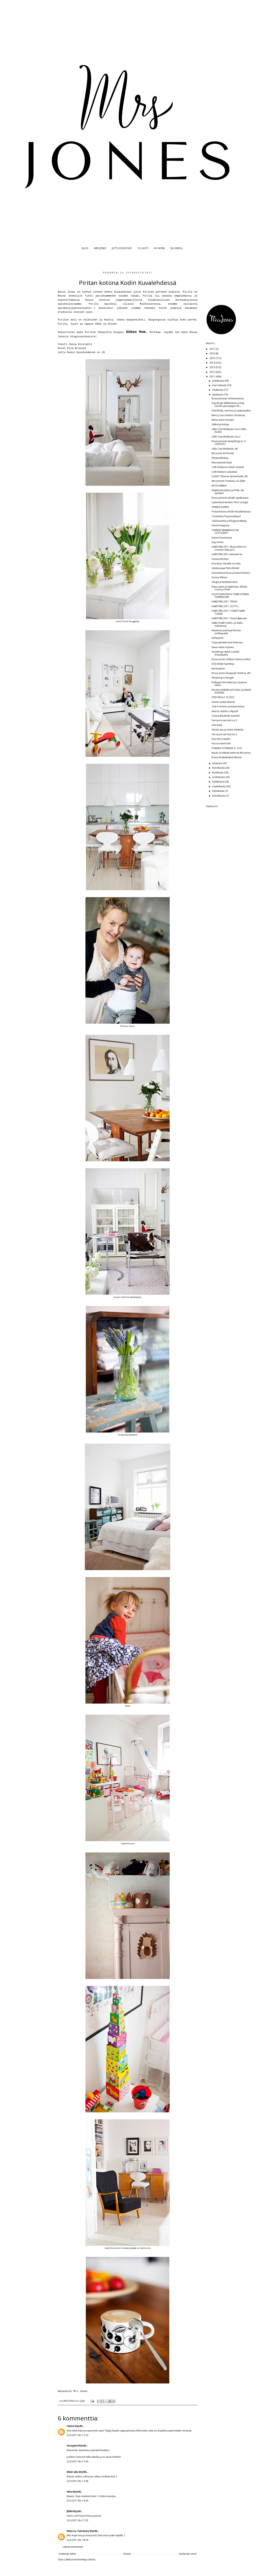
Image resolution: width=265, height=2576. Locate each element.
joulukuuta (218, 380)
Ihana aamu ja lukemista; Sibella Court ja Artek (229, 588)
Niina (69, 2491)
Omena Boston (220, 559)
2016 (212, 353)
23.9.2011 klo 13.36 (77, 2461)
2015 (212, 358)
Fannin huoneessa (222, 537)
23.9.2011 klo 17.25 (77, 2520)
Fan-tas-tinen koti (221, 743)
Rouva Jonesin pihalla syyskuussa (230, 497)
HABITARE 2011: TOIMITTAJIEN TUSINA (228, 612)
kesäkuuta (218, 772)
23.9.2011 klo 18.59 (77, 2540)
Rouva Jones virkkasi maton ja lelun (231, 659)
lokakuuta (218, 389)
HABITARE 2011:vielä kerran (227, 554)
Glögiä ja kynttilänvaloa (225, 582)
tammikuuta (219, 795)
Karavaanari (218, 668)
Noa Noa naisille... (222, 739)
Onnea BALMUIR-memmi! (226, 715)
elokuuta (217, 763)
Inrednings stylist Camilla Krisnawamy (225, 653)
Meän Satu (72, 2472)
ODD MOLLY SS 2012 (223, 697)
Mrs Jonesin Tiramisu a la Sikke (228, 481)
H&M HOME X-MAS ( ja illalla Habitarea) (227, 624)
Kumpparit (217, 638)
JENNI (70, 2511)
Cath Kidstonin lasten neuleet (228, 467)
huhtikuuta (218, 781)
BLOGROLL (177, 248)
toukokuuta (218, 777)
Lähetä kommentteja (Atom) (79, 2559)
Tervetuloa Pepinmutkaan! (226, 516)
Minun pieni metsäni (223, 419)
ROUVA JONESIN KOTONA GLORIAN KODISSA (231, 691)
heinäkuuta (218, 767)
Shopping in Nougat (223, 677)
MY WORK (159, 248)
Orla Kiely (217, 725)
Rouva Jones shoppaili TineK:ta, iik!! (231, 673)
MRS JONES (100, 248)
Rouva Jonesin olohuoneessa (228, 398)
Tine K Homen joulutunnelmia (228, 706)
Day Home (217, 542)
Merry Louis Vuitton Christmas (228, 415)
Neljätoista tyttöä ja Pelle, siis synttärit (228, 492)
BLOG (85, 248)
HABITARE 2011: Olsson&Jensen (229, 618)
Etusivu (127, 2553)
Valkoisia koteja (220, 424)
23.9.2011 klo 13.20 (77, 2435)
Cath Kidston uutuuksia (224, 471)
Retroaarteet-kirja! (222, 462)
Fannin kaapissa (220, 525)
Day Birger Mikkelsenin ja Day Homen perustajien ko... (228, 404)
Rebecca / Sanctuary (78, 2531)
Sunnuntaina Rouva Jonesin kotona (231, 573)
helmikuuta (218, 791)
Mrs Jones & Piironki (223, 453)
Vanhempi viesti (187, 2553)
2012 (212, 372)
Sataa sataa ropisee (223, 647)
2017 (212, 349)
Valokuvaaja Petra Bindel (225, 568)
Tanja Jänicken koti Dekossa (227, 642)
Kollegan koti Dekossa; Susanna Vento (229, 684)
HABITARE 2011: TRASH (224, 601)
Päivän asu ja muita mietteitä (227, 729)
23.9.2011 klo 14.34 (77, 2500)
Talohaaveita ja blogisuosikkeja (229, 521)
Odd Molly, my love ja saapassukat (231, 410)
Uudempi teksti (67, 2553)
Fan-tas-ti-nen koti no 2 (224, 734)
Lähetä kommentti (73, 2547)
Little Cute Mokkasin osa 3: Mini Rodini (229, 430)
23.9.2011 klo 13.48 (77, 2481)
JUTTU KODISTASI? (122, 248)
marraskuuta (219, 385)
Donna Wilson (219, 577)
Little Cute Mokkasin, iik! (225, 448)
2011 (212, 376)
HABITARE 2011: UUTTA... (226, 606)
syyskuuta (218, 394)
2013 (212, 367)
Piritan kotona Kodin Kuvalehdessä (231, 511)
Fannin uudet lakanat (223, 702)
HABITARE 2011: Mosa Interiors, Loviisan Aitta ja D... (229, 548)
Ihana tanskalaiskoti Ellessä (227, 757)
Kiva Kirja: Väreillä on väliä (226, 563)
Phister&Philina (220, 458)
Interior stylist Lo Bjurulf (225, 711)
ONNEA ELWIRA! (220, 507)
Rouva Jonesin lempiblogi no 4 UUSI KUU (228, 442)
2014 (212, 362)
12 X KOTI (143, 248)
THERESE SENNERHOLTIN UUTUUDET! (225, 531)
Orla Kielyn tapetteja (223, 663)
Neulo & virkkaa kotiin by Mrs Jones (231, 752)
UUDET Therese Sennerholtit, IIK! (230, 476)
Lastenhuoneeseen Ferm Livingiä (230, 502)
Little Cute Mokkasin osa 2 (226, 436)
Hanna (70, 2426)
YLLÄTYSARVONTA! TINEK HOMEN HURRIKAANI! (230, 595)
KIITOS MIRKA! (219, 485)
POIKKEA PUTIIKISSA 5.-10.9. (227, 748)
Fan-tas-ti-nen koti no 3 (224, 720)
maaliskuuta (219, 786)
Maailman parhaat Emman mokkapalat (226, 632)
